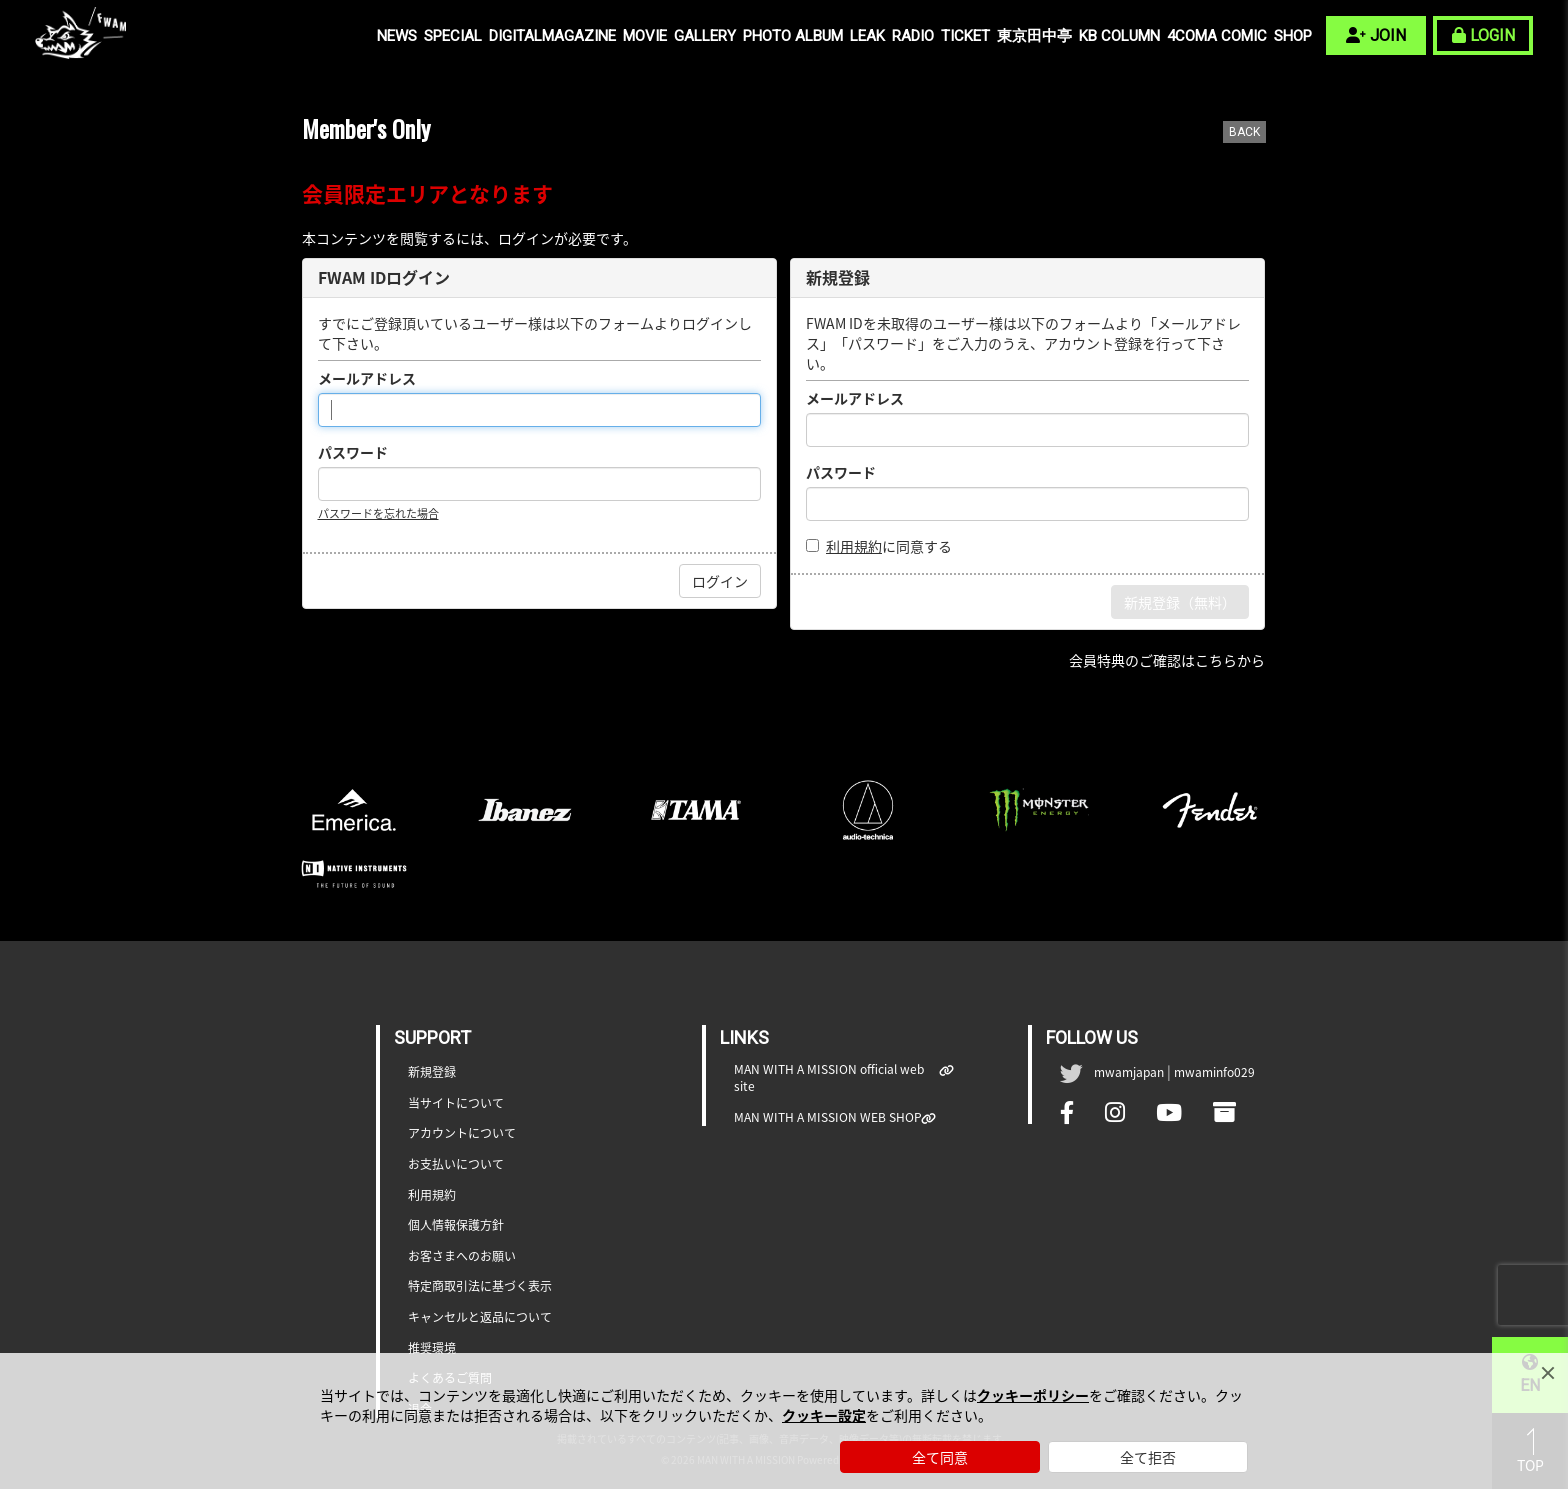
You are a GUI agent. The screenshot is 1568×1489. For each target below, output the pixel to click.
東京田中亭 (1034, 36)
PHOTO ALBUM (793, 36)
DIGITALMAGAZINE (552, 36)
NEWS (397, 36)
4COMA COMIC (1217, 36)
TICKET (965, 36)
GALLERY (705, 36)
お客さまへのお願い (462, 1256)
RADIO (913, 36)
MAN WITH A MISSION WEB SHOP (828, 1117)
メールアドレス (367, 378)
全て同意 (940, 1457)
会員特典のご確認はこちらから (1167, 660)
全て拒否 (1148, 1457)
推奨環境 (432, 1348)
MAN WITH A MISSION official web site (837, 1078)
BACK (1244, 132)
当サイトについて (456, 1103)
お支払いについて (456, 1164)
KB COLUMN (1119, 36)
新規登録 (432, 1072)
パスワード (353, 452)
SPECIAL (453, 36)
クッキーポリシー (1033, 1395)
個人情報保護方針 (456, 1225)
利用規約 (854, 546)
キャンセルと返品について (480, 1317)
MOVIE (645, 36)
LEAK (867, 36)
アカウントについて (462, 1133)
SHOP (1293, 36)
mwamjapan (1129, 1072)
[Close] (1548, 1373)
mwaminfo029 (1214, 1072)
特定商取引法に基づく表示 (480, 1286)
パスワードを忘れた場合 (378, 513)
